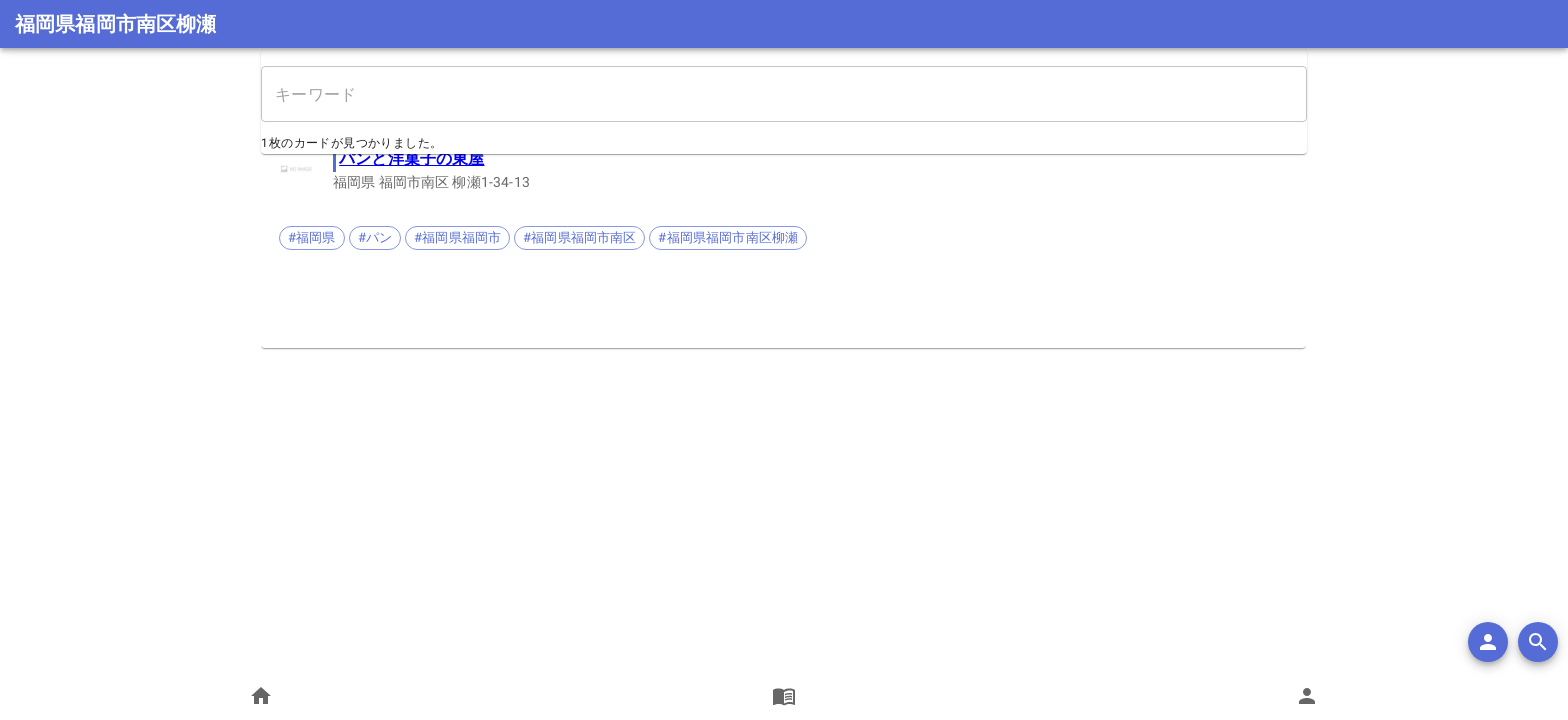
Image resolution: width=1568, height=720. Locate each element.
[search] (1538, 642)
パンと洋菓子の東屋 (412, 158)
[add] (1488, 642)
